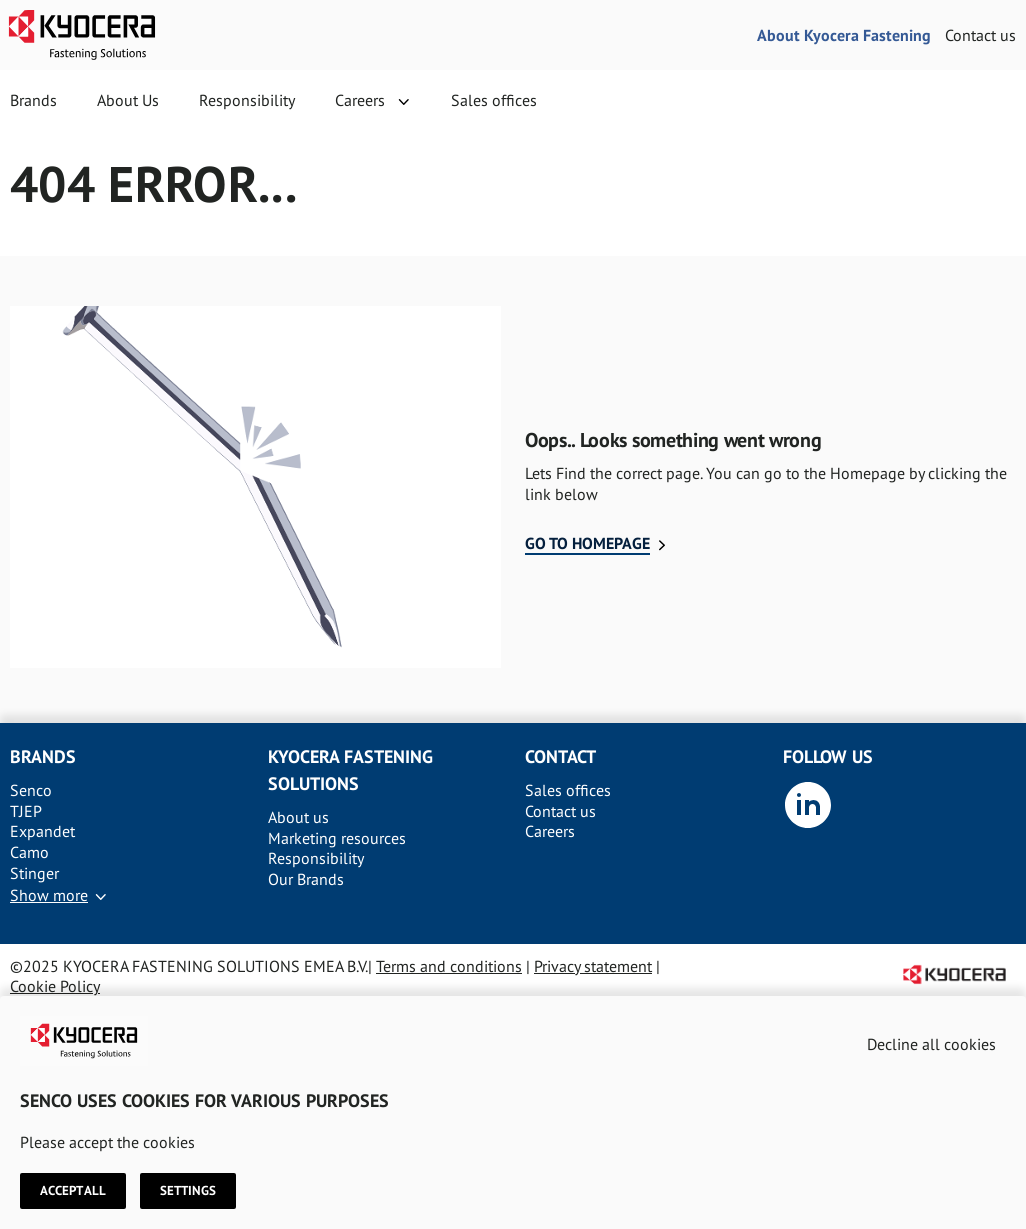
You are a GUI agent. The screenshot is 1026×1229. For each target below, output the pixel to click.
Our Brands (306, 879)
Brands (33, 100)
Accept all (73, 1191)
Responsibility (247, 100)
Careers (360, 100)
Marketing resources (337, 838)
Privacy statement (593, 966)
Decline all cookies (931, 1044)
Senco (31, 790)
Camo (29, 852)
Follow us (828, 756)
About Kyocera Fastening (844, 35)
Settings (188, 1191)
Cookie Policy (55, 986)
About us (298, 817)
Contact (560, 756)
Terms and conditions (449, 966)
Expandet (42, 831)
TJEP (26, 811)
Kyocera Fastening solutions (350, 770)
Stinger (34, 873)
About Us (128, 100)
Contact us (980, 35)
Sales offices (494, 100)
